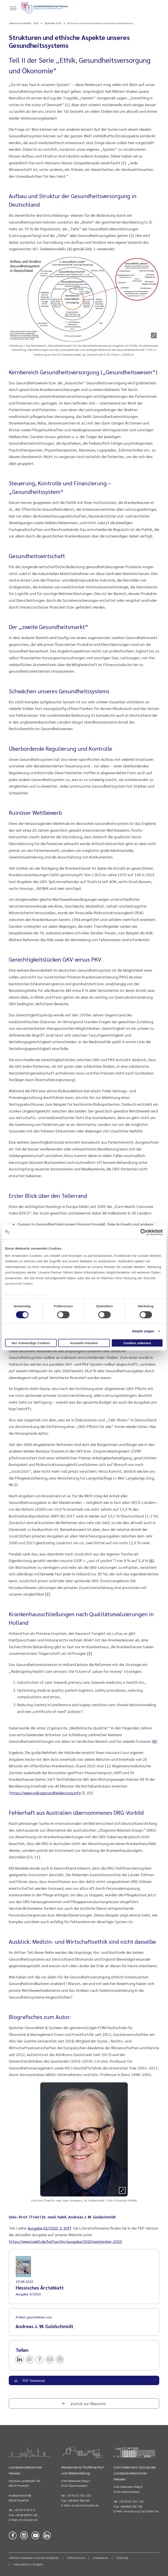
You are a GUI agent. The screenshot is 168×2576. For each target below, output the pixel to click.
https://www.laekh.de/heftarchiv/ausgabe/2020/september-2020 (65, 2241)
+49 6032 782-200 (78, 2495)
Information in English (28, 2564)
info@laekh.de (28, 2520)
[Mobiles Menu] (13, 8)
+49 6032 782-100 (131, 2501)
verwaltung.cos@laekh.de (141, 2511)
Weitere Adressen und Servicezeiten (34, 2558)
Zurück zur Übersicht (88, 2403)
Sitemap (122, 2558)
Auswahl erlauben (84, 1343)
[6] (151, 1560)
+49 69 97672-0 (24, 2510)
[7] (47, 1593)
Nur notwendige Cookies (31, 1343)
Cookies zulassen (137, 1343)
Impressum (38, 1295)
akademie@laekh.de (85, 2505)
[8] (154, 1741)
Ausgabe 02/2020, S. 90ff (49, 2227)
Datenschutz (15, 1295)
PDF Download (33, 2380)
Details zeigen (143, 1331)
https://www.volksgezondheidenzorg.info (45, 1792)
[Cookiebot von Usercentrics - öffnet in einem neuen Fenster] (144, 1232)
